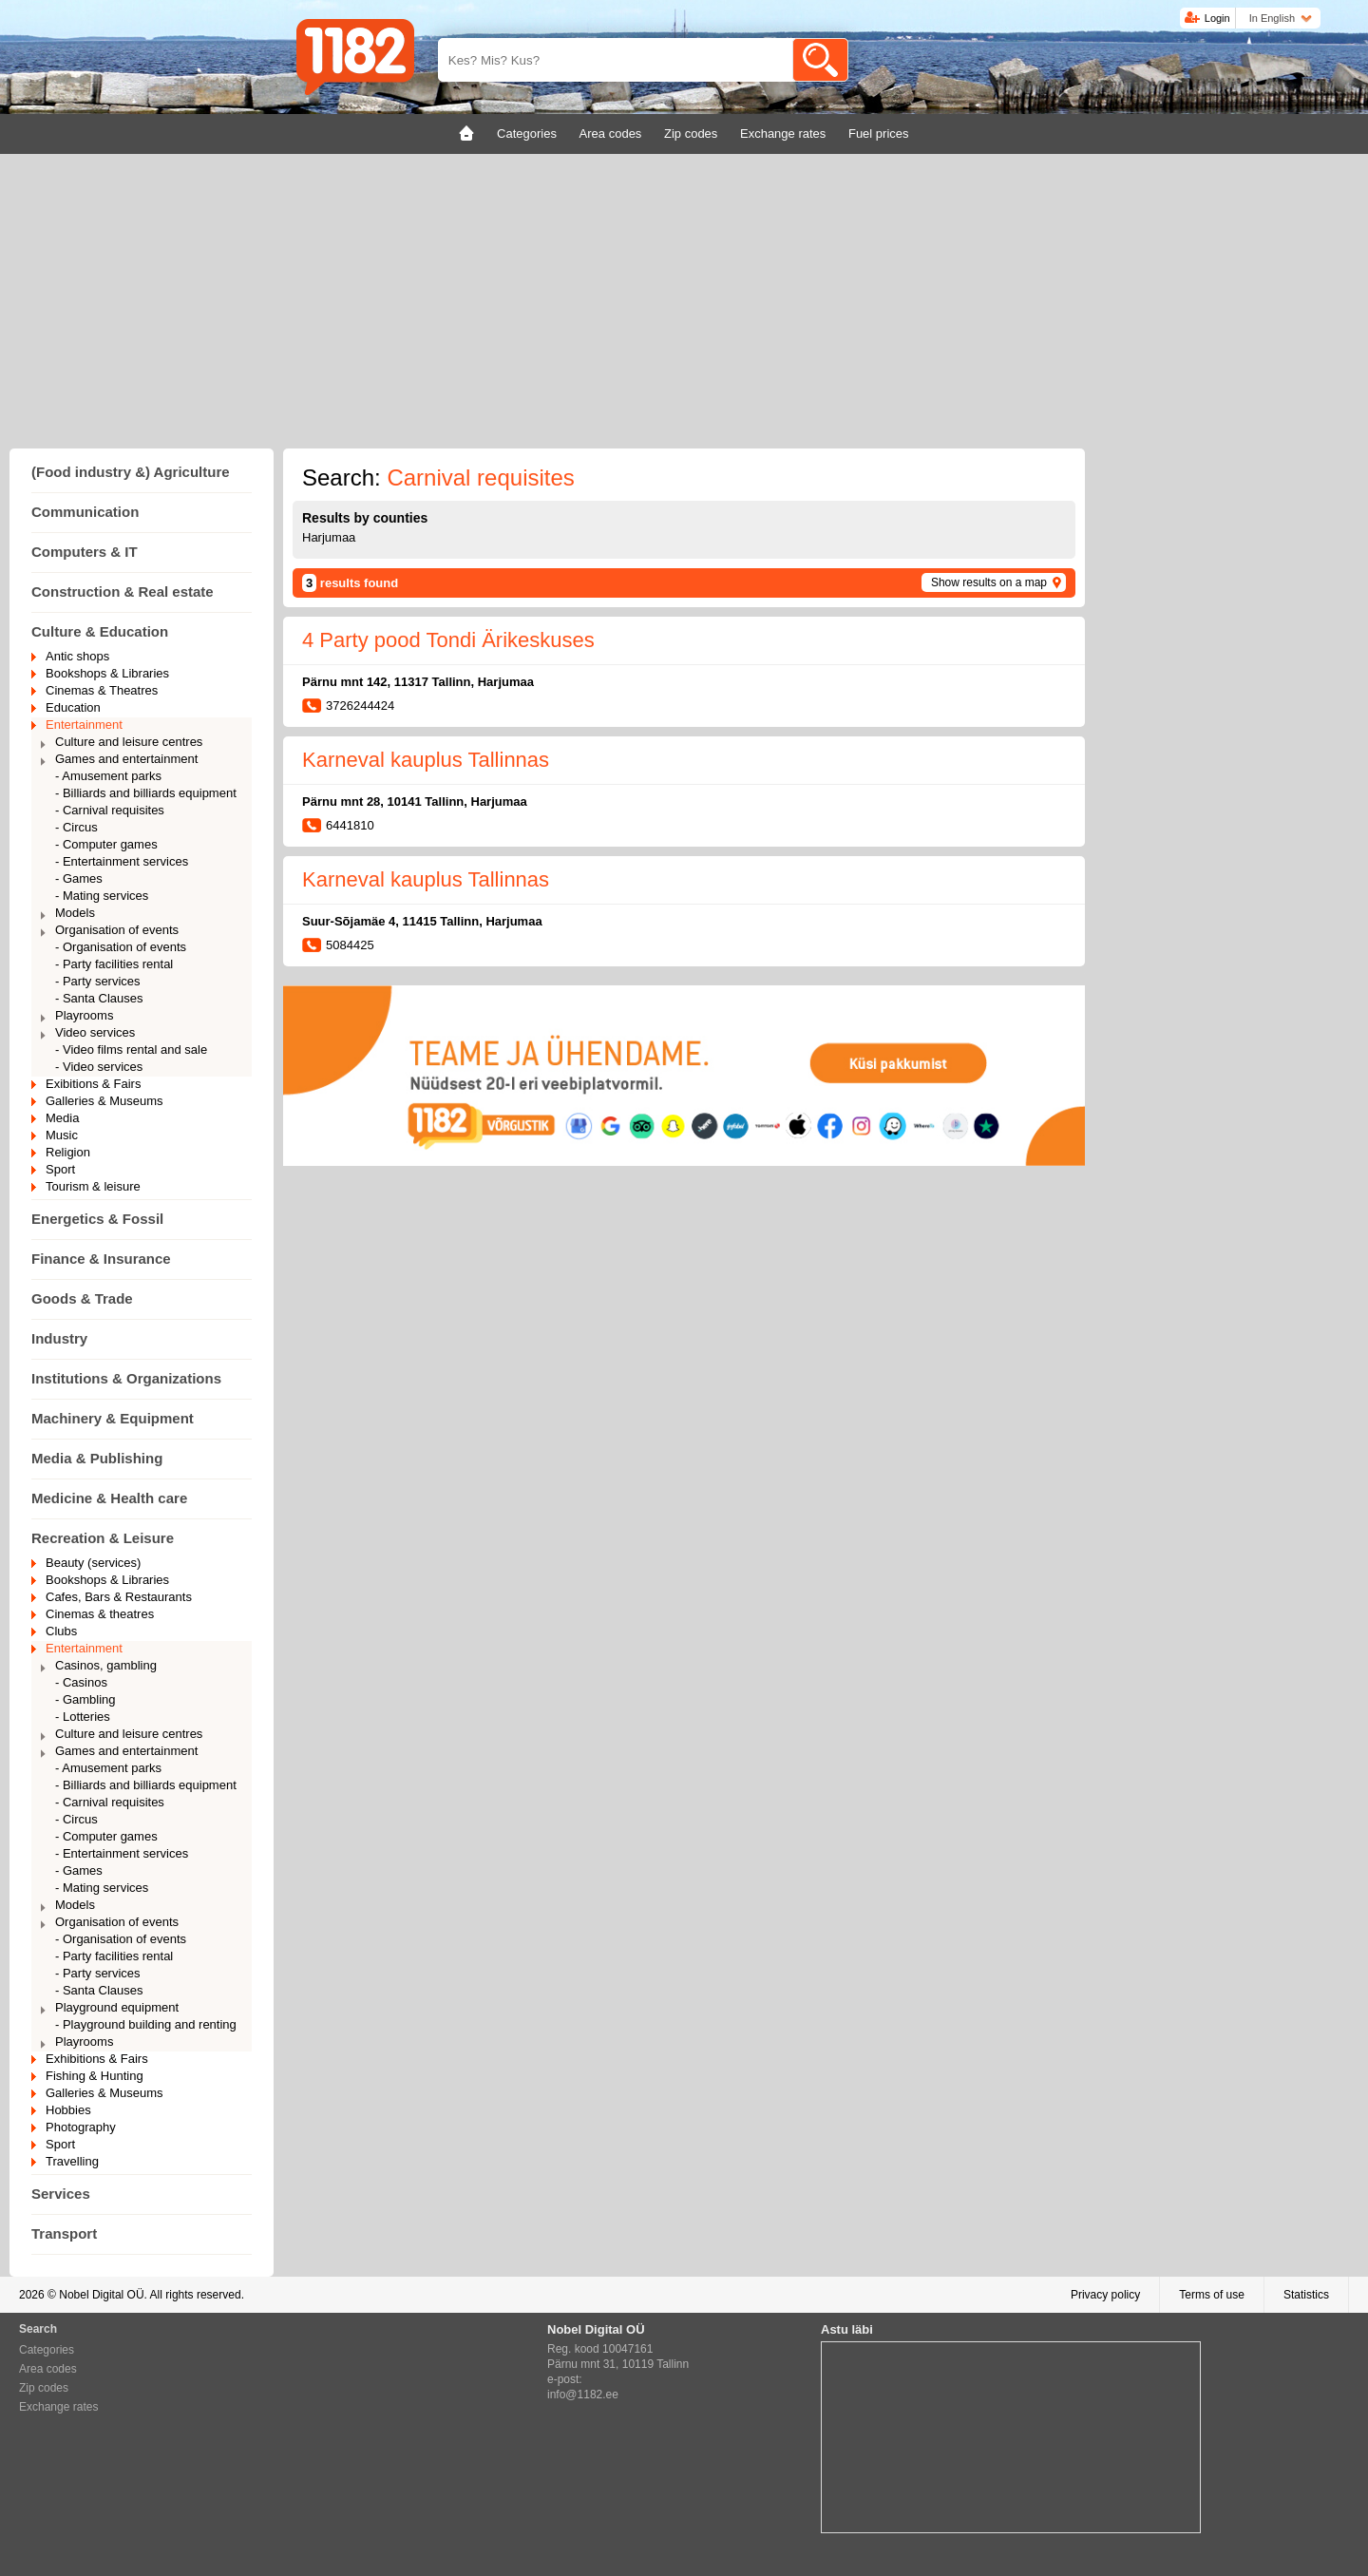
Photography (81, 2127)
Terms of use (1211, 2294)
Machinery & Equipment (112, 1418)
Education (73, 707)
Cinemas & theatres (100, 1614)
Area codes (48, 2369)
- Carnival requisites (109, 810)
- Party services (98, 981)
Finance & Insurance (101, 1258)
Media (62, 1118)
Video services (95, 1032)
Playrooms (84, 1015)
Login (1217, 18)
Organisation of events (117, 930)
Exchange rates (58, 2407)
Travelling (72, 2161)
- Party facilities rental (114, 964)
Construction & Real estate (122, 591)
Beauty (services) (93, 1562)
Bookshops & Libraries (107, 673)
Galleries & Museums (104, 1101)
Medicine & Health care (109, 1498)
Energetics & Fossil (97, 1219)
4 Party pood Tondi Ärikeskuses (448, 640)
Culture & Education (99, 631)
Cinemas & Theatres (102, 690)
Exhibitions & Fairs (97, 2058)
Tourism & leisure (93, 1186)
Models (75, 913)
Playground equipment (117, 2007)
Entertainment (84, 724)
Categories (46, 2350)
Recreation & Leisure (102, 1538)
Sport (60, 1169)
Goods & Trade (82, 1298)
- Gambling (85, 1699)
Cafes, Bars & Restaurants (119, 1597)
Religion (68, 1152)
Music (62, 1135)
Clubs (61, 1631)
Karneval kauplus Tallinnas (425, 760)
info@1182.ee (582, 2394)
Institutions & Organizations (126, 1378)
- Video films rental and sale (131, 1049)
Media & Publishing (96, 1458)
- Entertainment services (121, 861)
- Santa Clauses (99, 998)
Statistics (1306, 2294)
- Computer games (106, 844)
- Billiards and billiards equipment (146, 793)
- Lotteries (82, 1716)
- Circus (76, 827)
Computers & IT (84, 552)
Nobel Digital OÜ (101, 2294)
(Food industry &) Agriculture (130, 472)
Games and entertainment (126, 759)
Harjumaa (328, 537)
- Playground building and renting (146, 2024)
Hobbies (68, 2110)
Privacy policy (1105, 2294)
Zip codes (43, 2388)
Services (60, 2193)
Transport (64, 2233)
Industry (59, 1338)
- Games (79, 878)
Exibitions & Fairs (93, 1084)
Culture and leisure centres (128, 742)
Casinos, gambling (106, 1665)
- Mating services (101, 895)
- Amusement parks (108, 776)
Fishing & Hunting (94, 2076)
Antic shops (77, 656)
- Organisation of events (120, 947)
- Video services (98, 1066)
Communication (85, 512)
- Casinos (81, 1682)
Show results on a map (989, 582)
